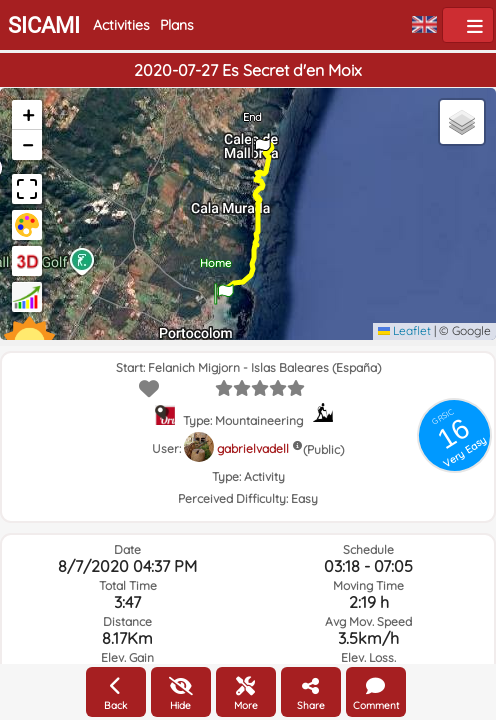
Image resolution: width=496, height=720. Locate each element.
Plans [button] (177, 25)
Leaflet (404, 330)
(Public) (323, 449)
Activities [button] (121, 25)
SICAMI (44, 25)
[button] (224, 287)
